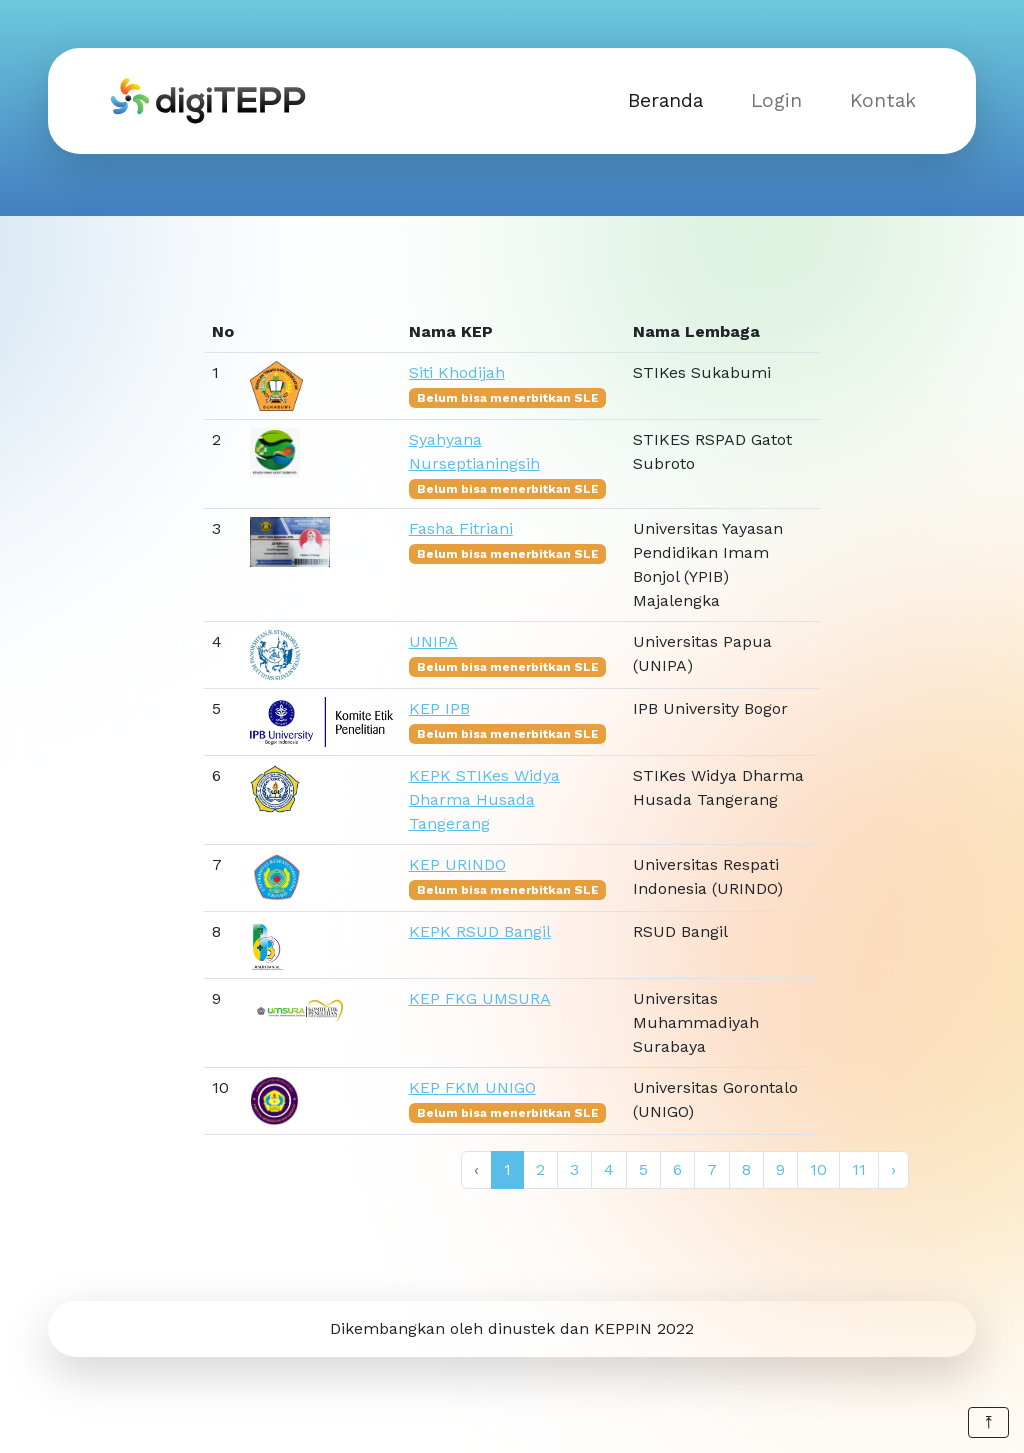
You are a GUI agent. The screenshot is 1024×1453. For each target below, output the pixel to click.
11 (859, 1169)
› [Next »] (893, 1169)
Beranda (665, 100)
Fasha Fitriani (461, 528)
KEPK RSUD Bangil (480, 931)
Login (776, 100)
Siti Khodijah (457, 372)
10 (818, 1169)
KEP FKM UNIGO (472, 1087)
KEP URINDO (457, 864)
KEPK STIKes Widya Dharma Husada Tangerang (484, 799)
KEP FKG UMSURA (480, 998)
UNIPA (433, 641)
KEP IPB (439, 708)
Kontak (883, 100)
